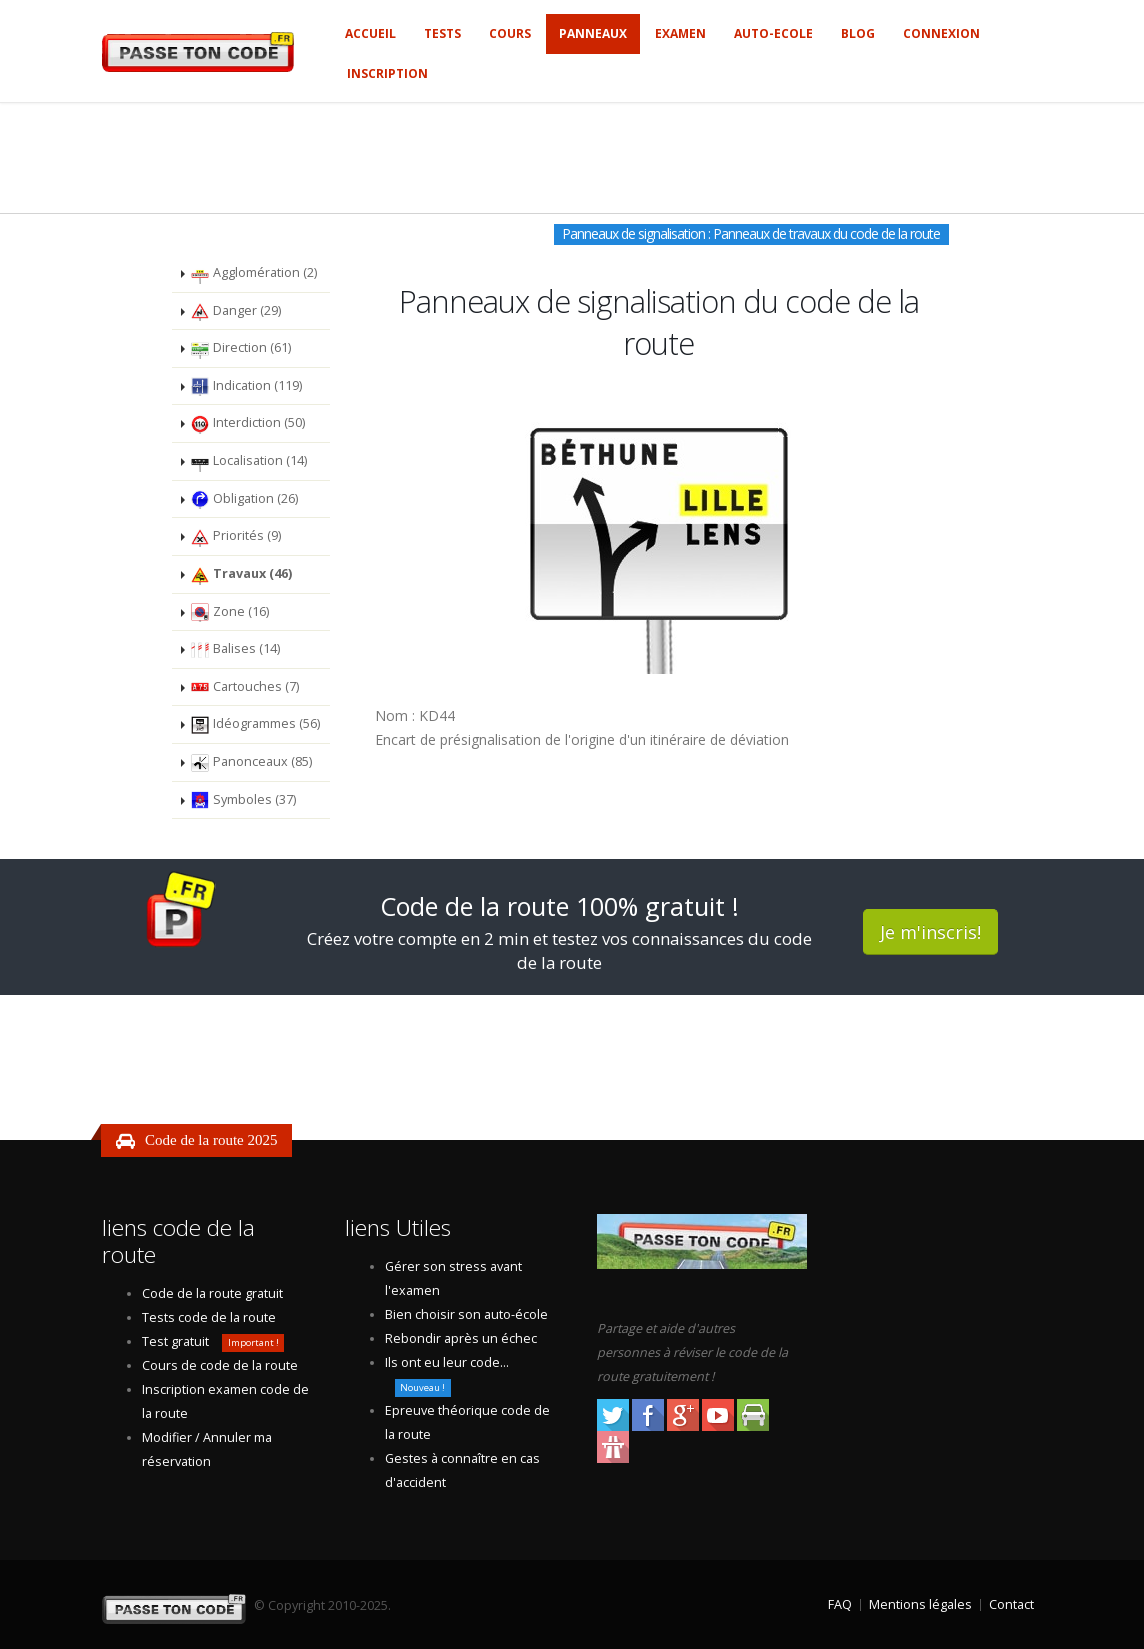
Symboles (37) (243, 800)
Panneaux (593, 33)
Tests (442, 33)
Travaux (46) (241, 575)
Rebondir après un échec (461, 1338)
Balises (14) (235, 650)
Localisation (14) (248, 462)
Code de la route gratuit (212, 1293)
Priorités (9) (235, 537)
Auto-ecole (773, 33)
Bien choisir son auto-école (466, 1314)
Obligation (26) (244, 499)
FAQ (840, 1604)
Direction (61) (240, 349)
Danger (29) (235, 311)
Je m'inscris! (930, 932)
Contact (1011, 1604)
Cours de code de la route (220, 1365)
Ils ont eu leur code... (447, 1362)
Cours (510, 33)
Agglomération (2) (253, 274)
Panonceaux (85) (251, 763)
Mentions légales (920, 1604)
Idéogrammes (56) (255, 725)
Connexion (941, 33)
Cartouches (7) (244, 687)
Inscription (387, 73)
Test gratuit (175, 1341)
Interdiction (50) (247, 424)
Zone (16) (229, 612)
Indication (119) (246, 386)
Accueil (370, 33)
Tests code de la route (209, 1317)
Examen (680, 33)
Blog (858, 33)
